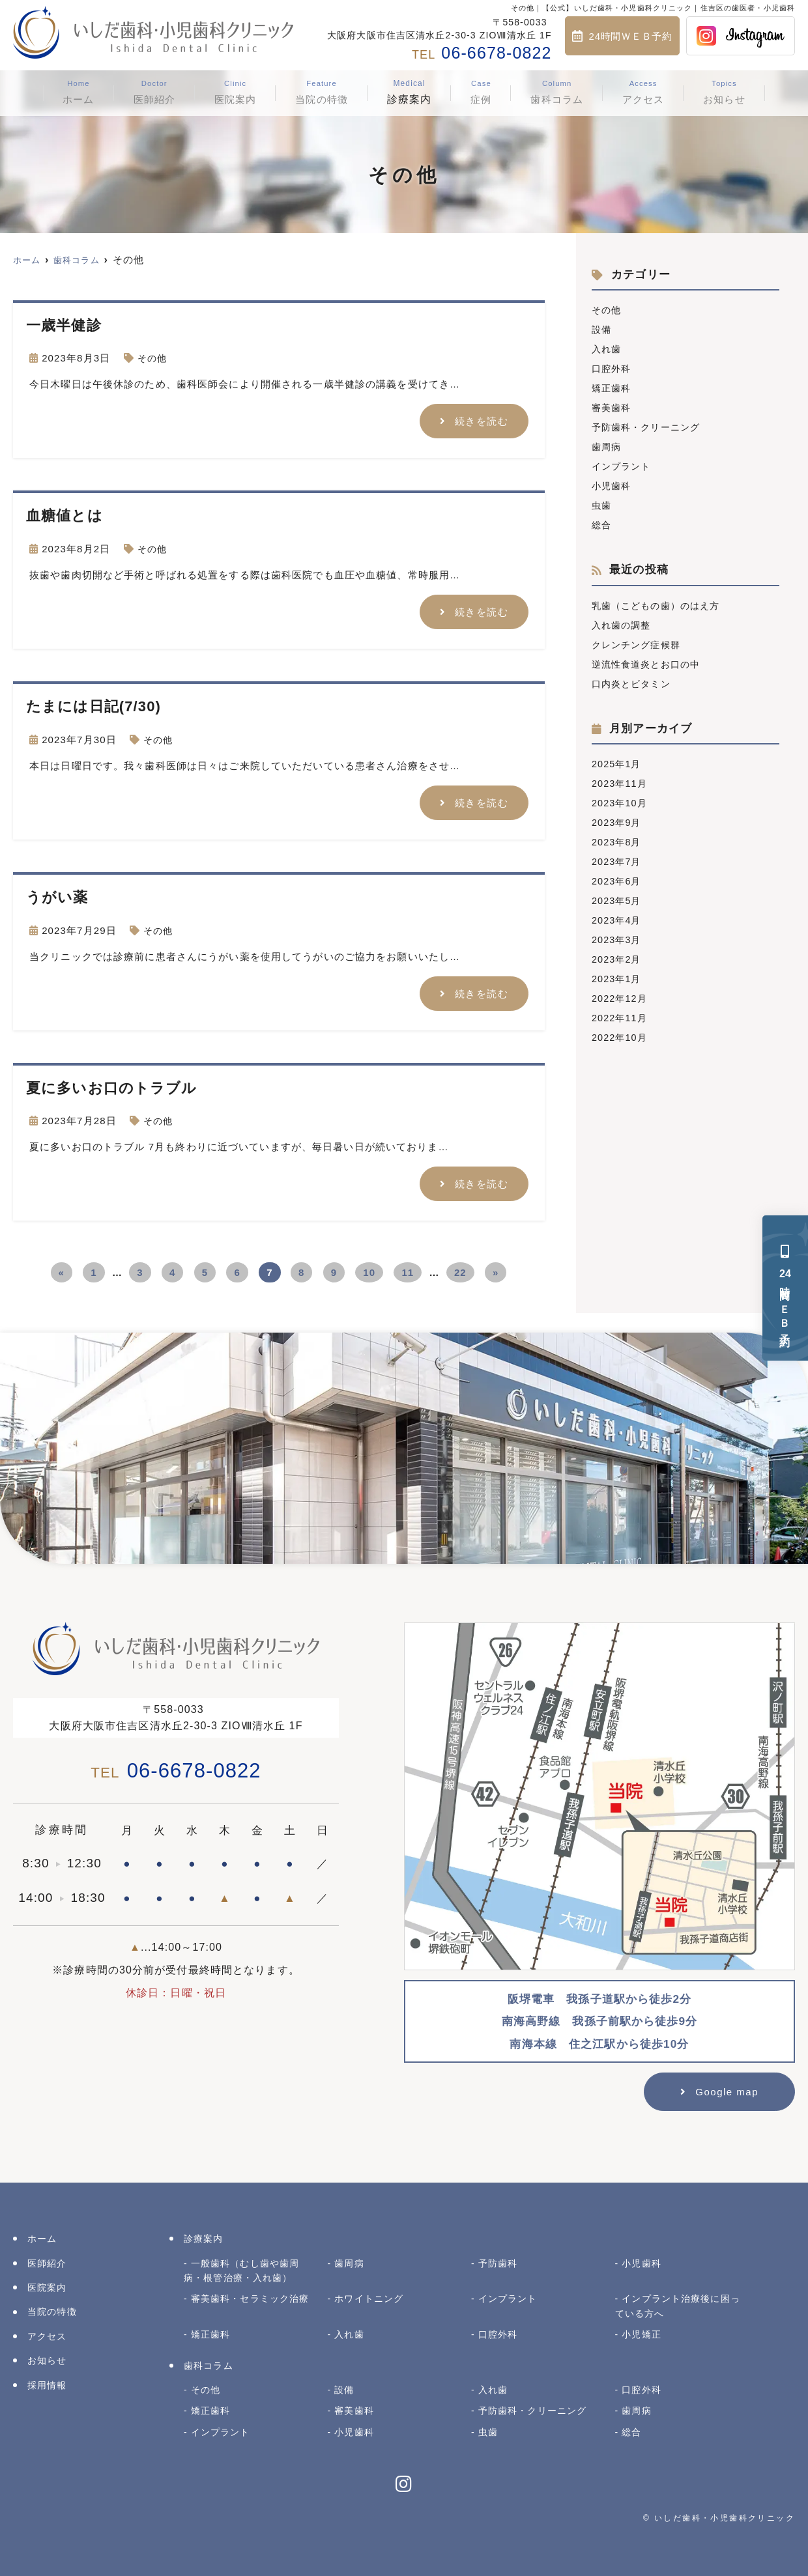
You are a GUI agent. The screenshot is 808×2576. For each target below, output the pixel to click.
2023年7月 (618, 861)
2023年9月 (618, 822)
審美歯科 (613, 407)
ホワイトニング (368, 2298)
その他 (153, 357)
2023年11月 (621, 783)
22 (460, 1272)
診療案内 (409, 92)
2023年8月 (618, 841)
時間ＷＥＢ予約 (785, 1288)
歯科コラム (560, 92)
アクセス (650, 92)
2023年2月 (618, 959)
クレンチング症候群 (639, 644)
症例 (482, 92)
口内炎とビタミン (634, 683)
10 (369, 1272)
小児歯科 (613, 485)
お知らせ (733, 92)
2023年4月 (618, 920)
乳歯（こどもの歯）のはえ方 (660, 605)
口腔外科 (613, 368)
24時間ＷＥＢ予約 (630, 36)
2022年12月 (621, 998)
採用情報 (47, 2385)
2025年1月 (618, 763)
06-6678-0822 (176, 1770)
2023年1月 (618, 978)
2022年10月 (621, 1037)
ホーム (68, 92)
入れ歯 (607, 348)
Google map (726, 2091)
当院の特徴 (321, 92)
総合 (602, 524)
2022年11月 (621, 1017)
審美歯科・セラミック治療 (250, 2298)
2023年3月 (618, 939)
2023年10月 (621, 802)
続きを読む (482, 421)
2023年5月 (618, 900)
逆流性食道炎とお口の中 (649, 664)
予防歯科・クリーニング (649, 426)
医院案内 (231, 92)
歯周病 (607, 446)
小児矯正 (641, 2334)
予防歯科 (498, 2263)
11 (408, 1272)
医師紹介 (147, 92)
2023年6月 (618, 880)
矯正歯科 (613, 387)
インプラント (623, 466)
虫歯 (602, 505)
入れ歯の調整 (623, 624)
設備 (602, 329)
